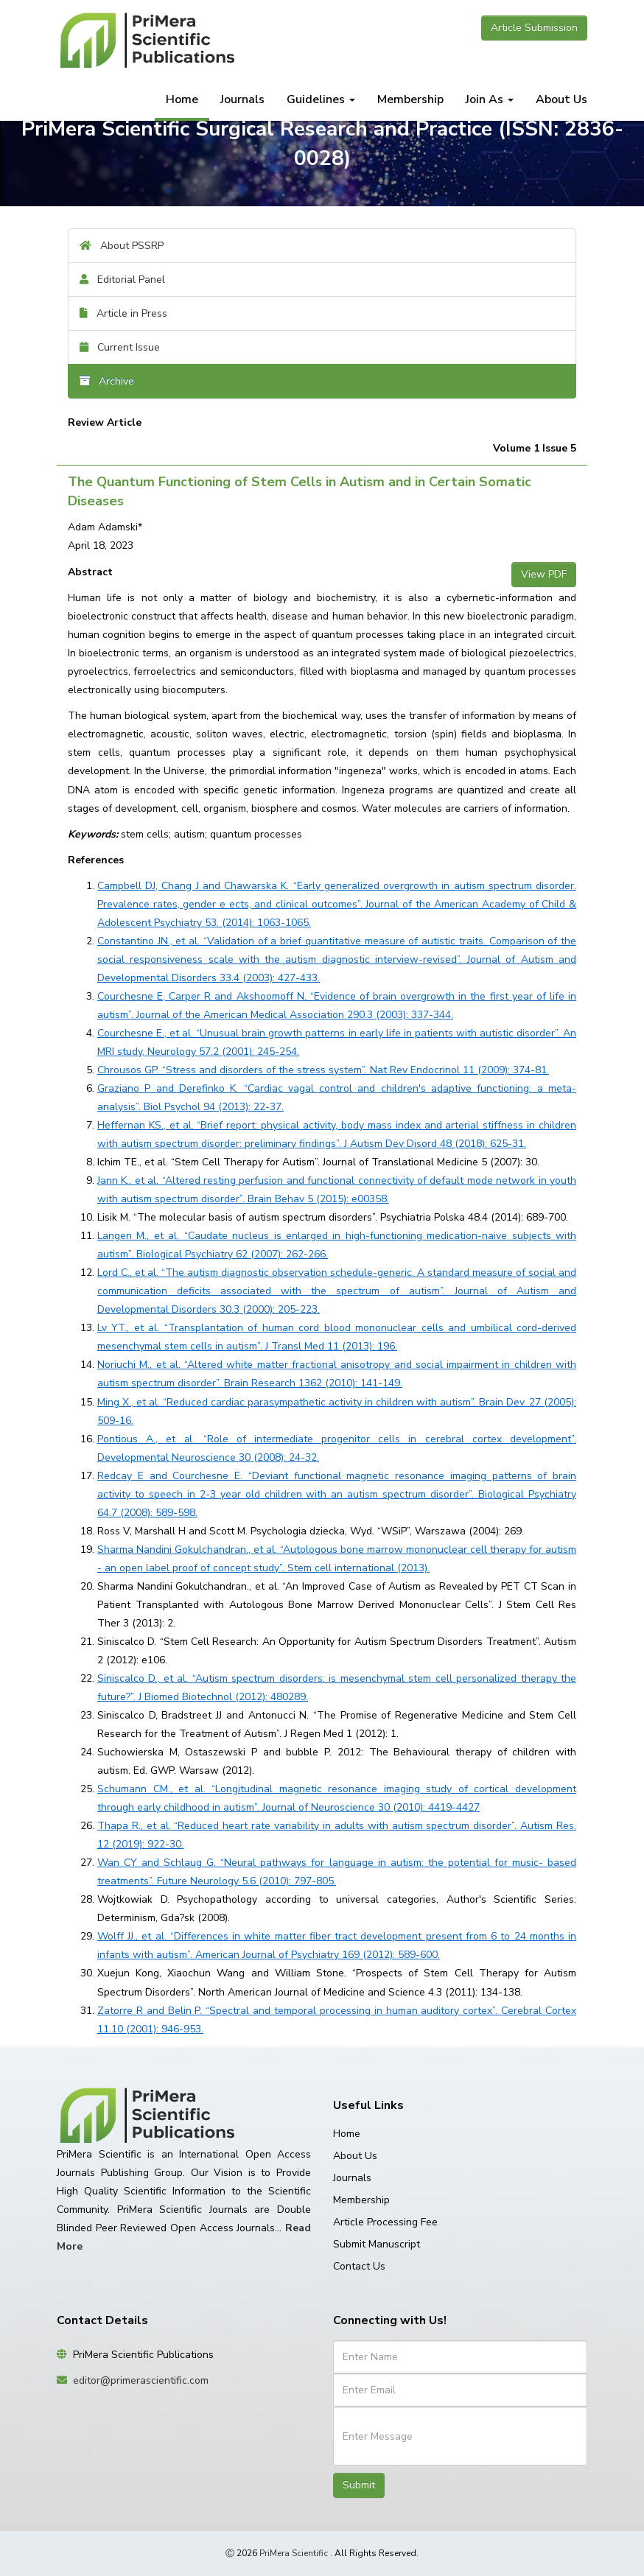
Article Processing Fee (385, 2222)
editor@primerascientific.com (141, 2380)
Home (182, 99)
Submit (359, 2485)
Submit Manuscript (376, 2244)
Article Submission (534, 28)
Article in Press (123, 313)
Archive (107, 381)
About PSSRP (122, 246)
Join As (490, 99)
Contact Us (359, 2266)
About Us (561, 99)
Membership (410, 99)
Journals (242, 99)
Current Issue (120, 347)
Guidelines (321, 99)
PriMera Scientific (293, 2553)
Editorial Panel (122, 280)
